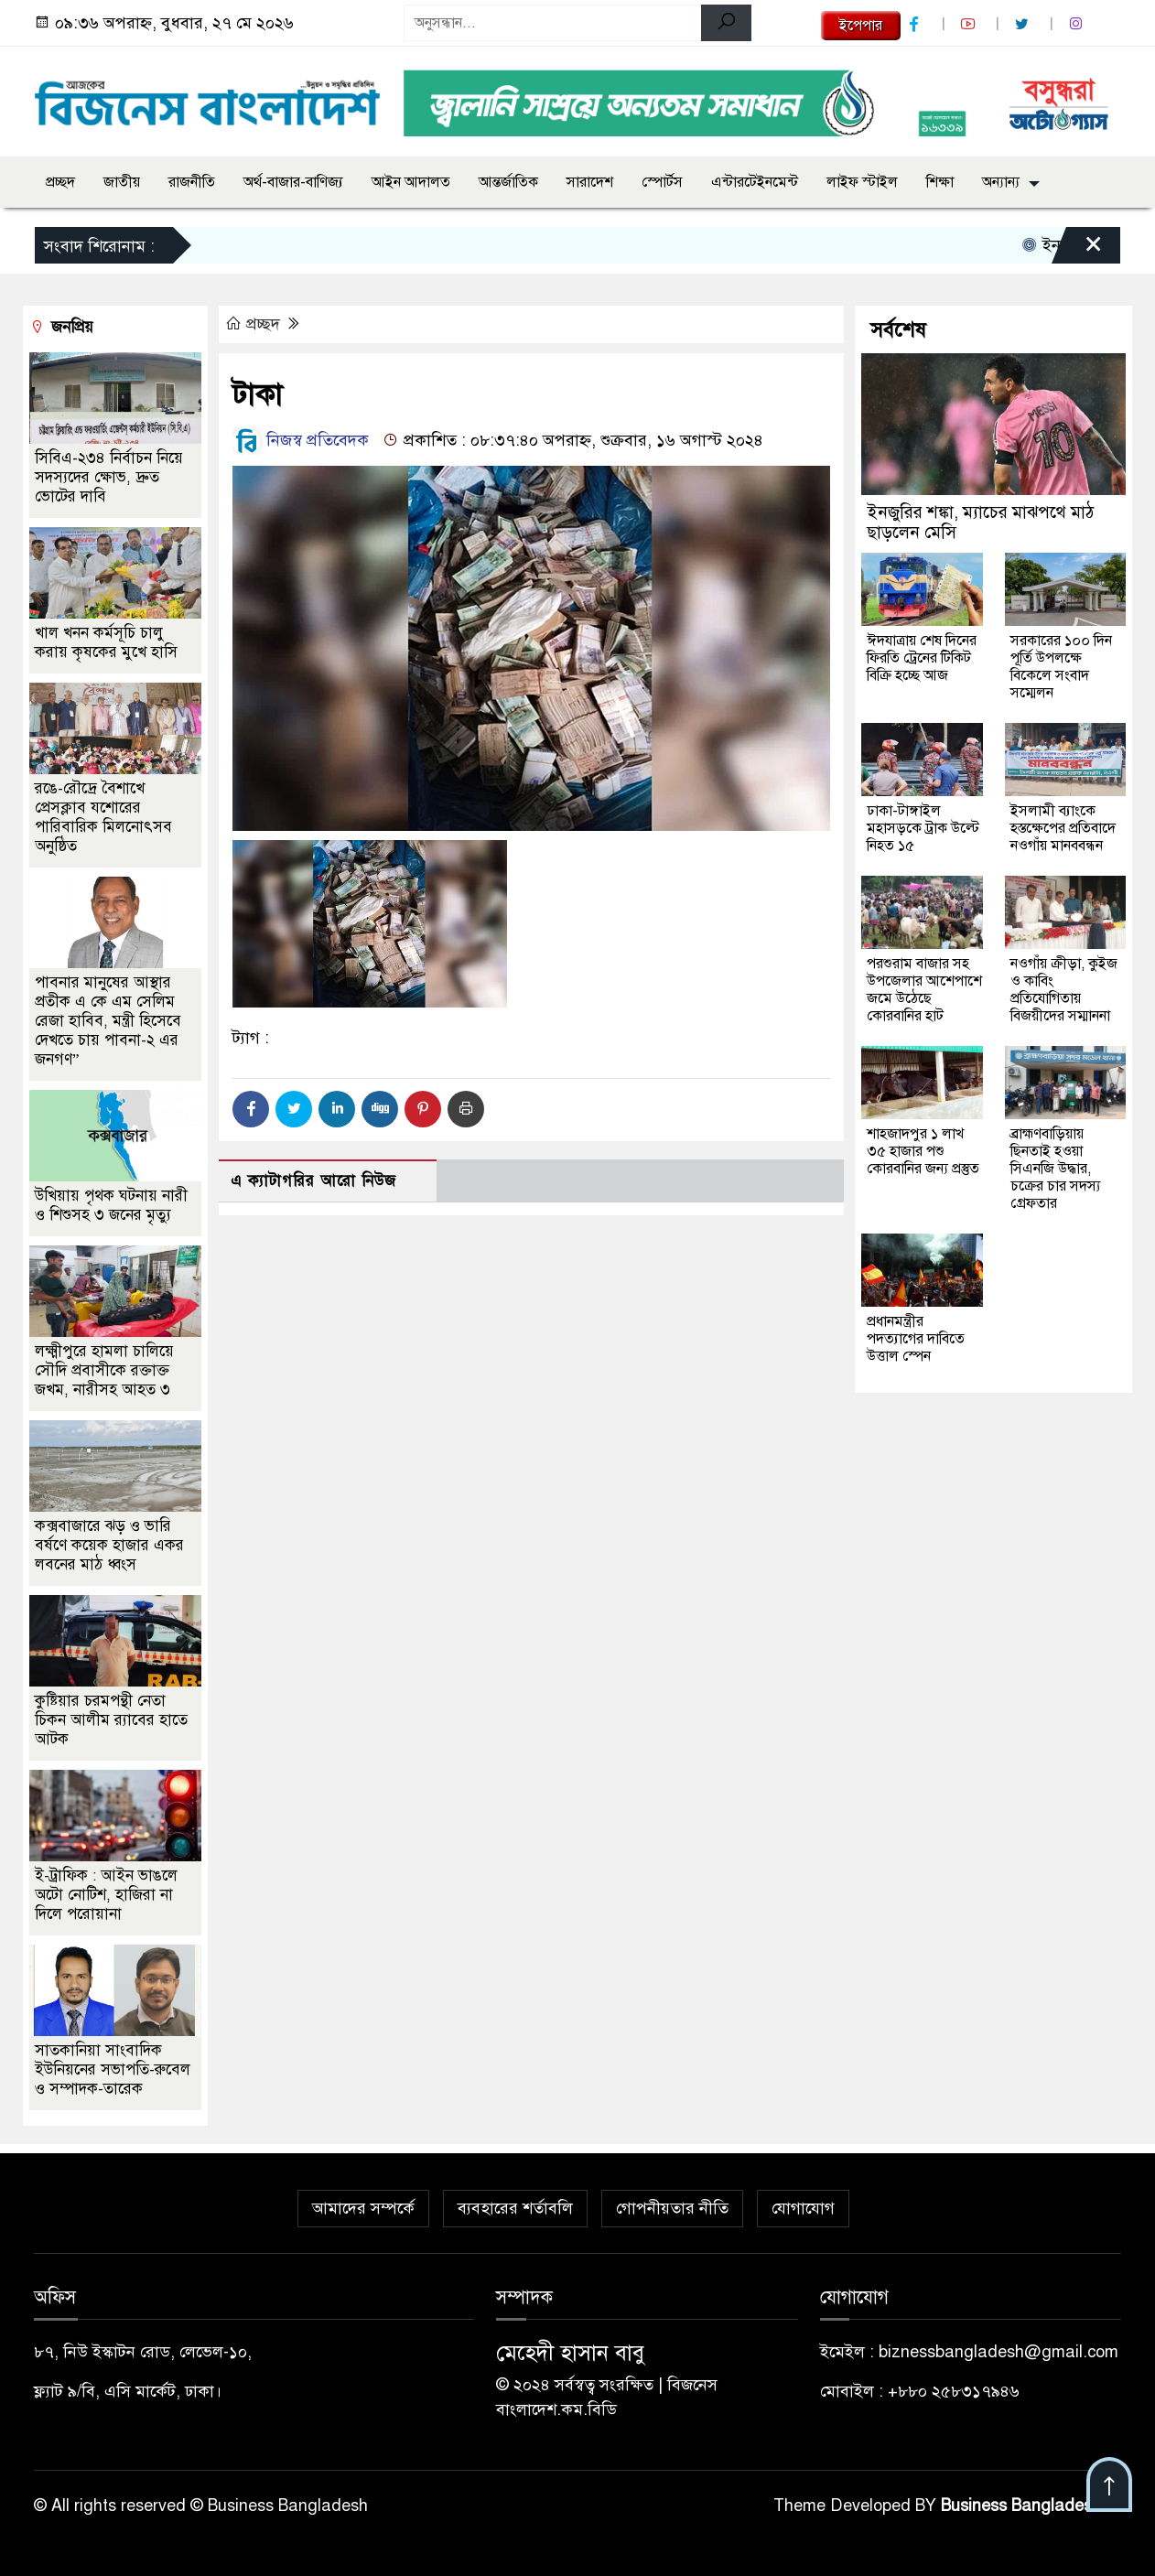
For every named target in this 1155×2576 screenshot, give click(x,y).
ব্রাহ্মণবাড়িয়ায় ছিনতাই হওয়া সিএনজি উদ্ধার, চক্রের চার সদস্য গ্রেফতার (1055, 1169)
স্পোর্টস (662, 182)
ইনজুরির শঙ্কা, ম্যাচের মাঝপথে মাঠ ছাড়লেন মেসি (980, 522)
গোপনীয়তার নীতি (672, 2208)
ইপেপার (860, 25)
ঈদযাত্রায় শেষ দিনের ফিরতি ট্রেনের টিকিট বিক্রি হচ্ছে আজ (922, 657)
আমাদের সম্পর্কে (363, 2208)
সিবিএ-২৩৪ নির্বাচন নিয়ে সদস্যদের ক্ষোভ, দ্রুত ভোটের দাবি (109, 477)
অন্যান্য (1001, 182)
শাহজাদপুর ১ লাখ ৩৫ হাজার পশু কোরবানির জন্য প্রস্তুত (923, 1151)
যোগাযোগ (803, 2208)
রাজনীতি (191, 182)
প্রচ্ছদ (60, 182)
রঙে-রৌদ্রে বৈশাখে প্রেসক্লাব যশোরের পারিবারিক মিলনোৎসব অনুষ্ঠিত (103, 817)
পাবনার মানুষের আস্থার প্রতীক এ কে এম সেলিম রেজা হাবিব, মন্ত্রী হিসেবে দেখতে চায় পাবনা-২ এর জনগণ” (108, 1021)
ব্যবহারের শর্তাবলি (515, 2208)
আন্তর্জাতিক (508, 182)
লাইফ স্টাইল (862, 182)
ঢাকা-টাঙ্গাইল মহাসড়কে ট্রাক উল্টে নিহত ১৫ (923, 828)
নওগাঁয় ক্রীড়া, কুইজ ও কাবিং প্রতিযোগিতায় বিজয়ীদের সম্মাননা (1063, 989)
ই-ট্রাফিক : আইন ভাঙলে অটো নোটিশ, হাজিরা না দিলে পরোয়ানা (106, 1895)
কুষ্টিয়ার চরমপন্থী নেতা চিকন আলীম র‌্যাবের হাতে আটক (111, 1720)
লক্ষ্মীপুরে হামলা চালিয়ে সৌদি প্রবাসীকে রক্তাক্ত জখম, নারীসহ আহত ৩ (104, 1370)
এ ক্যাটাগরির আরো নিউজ (313, 1181)
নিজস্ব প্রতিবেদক (300, 440)
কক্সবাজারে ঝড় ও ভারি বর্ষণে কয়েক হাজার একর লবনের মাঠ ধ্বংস (109, 1545)
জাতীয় (121, 182)
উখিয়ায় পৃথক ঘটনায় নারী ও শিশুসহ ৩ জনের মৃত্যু (111, 1205)
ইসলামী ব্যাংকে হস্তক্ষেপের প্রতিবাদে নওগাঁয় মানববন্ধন (1063, 828)
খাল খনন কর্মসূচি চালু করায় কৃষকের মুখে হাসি (106, 642)
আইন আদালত (411, 182)
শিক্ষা (940, 182)
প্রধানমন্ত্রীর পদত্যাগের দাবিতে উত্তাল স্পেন (916, 1338)
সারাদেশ (590, 182)
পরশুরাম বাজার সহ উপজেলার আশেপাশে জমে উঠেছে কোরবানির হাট (924, 989)
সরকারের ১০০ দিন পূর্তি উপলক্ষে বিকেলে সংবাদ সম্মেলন (1061, 666)
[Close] (1077, 250)
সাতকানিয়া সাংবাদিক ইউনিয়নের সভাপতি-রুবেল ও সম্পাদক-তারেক (112, 2069)
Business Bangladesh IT (1031, 2505)
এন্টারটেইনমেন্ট (754, 182)
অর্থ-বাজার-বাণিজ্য (293, 182)
